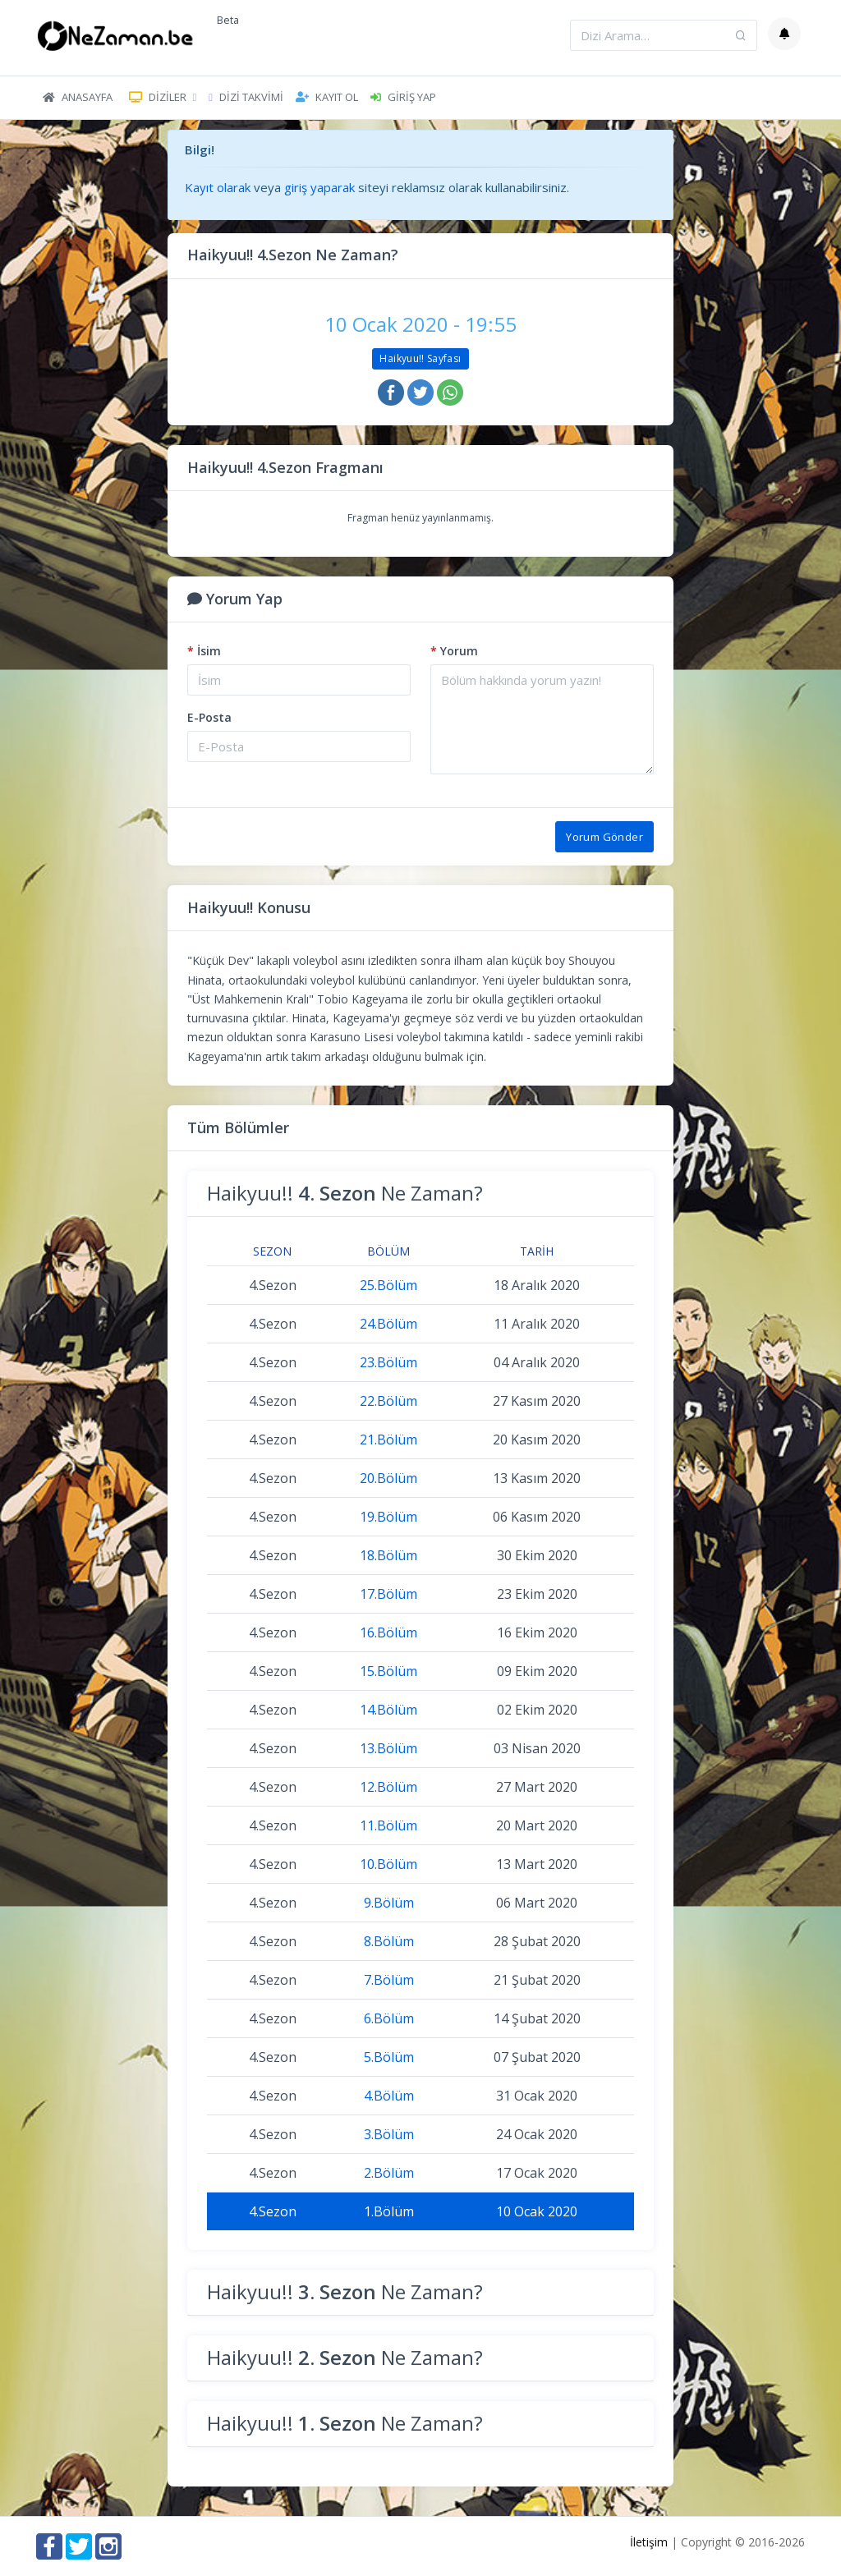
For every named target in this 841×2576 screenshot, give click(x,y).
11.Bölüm (388, 1825)
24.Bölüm (388, 1324)
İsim (204, 651)
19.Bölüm (388, 1517)
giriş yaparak (319, 187)
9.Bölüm (389, 1903)
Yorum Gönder (604, 836)
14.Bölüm (388, 1710)
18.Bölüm (388, 1555)
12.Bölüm (388, 1787)
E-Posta (209, 717)
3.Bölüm (389, 2134)
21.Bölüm (388, 1439)
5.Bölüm (389, 2057)
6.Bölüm (389, 2018)
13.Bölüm (388, 1748)
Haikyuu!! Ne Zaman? (345, 1192)
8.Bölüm (389, 1941)
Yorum (454, 651)
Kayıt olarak (217, 187)
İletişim (649, 2542)
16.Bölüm (388, 1632)
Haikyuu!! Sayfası (420, 358)
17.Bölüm (388, 1594)
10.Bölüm (388, 1864)
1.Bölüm (389, 2211)
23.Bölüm (388, 1362)
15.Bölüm (388, 1671)
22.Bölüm (388, 1401)
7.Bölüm (389, 1980)
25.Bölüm (388, 1285)
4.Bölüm (389, 2096)
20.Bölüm (388, 1478)
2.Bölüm (389, 2173)
